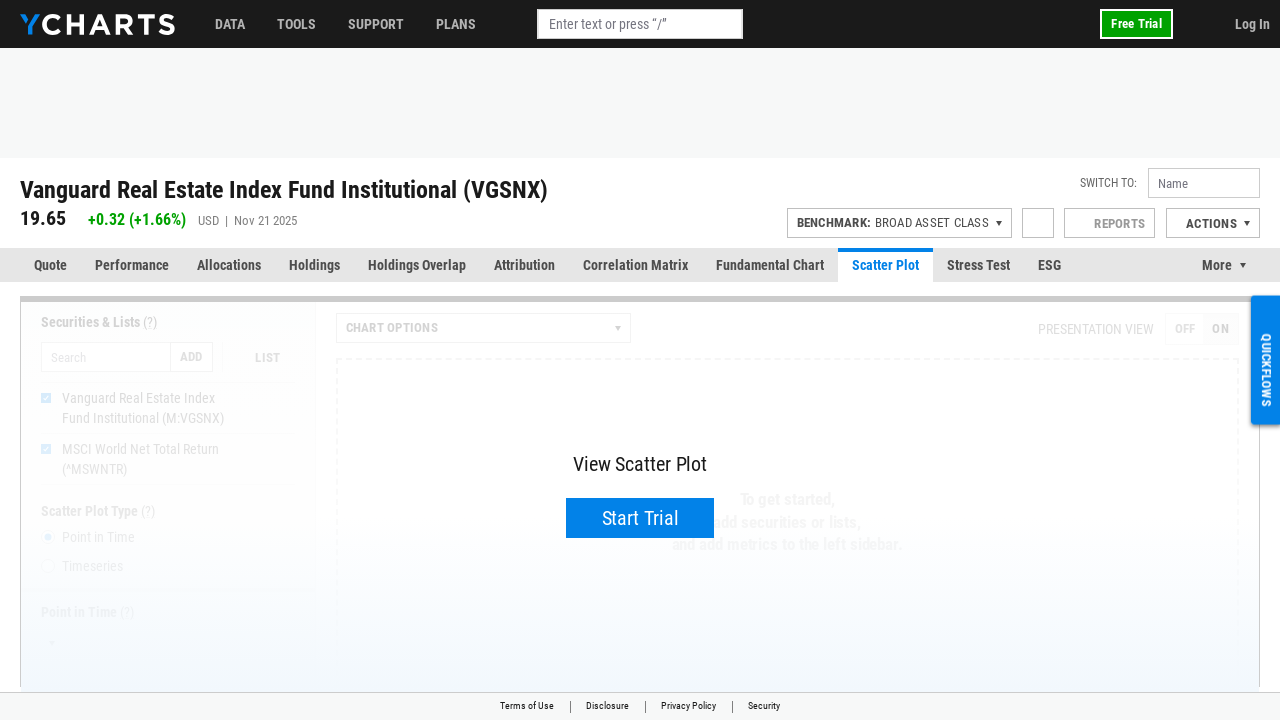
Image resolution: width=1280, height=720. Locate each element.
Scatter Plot (885, 265)
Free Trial (1136, 23)
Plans (456, 24)
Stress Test (978, 265)
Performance (132, 265)
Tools (296, 24)
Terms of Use (527, 705)
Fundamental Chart (770, 265)
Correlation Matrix (635, 265)
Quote (50, 265)
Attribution (524, 265)
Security (764, 705)
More (1217, 265)
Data (230, 24)
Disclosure (607, 705)
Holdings (314, 265)
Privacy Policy (688, 705)
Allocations (229, 265)
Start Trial (640, 518)
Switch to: (1108, 183)
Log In (1252, 24)
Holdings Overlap (417, 265)
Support (376, 24)
